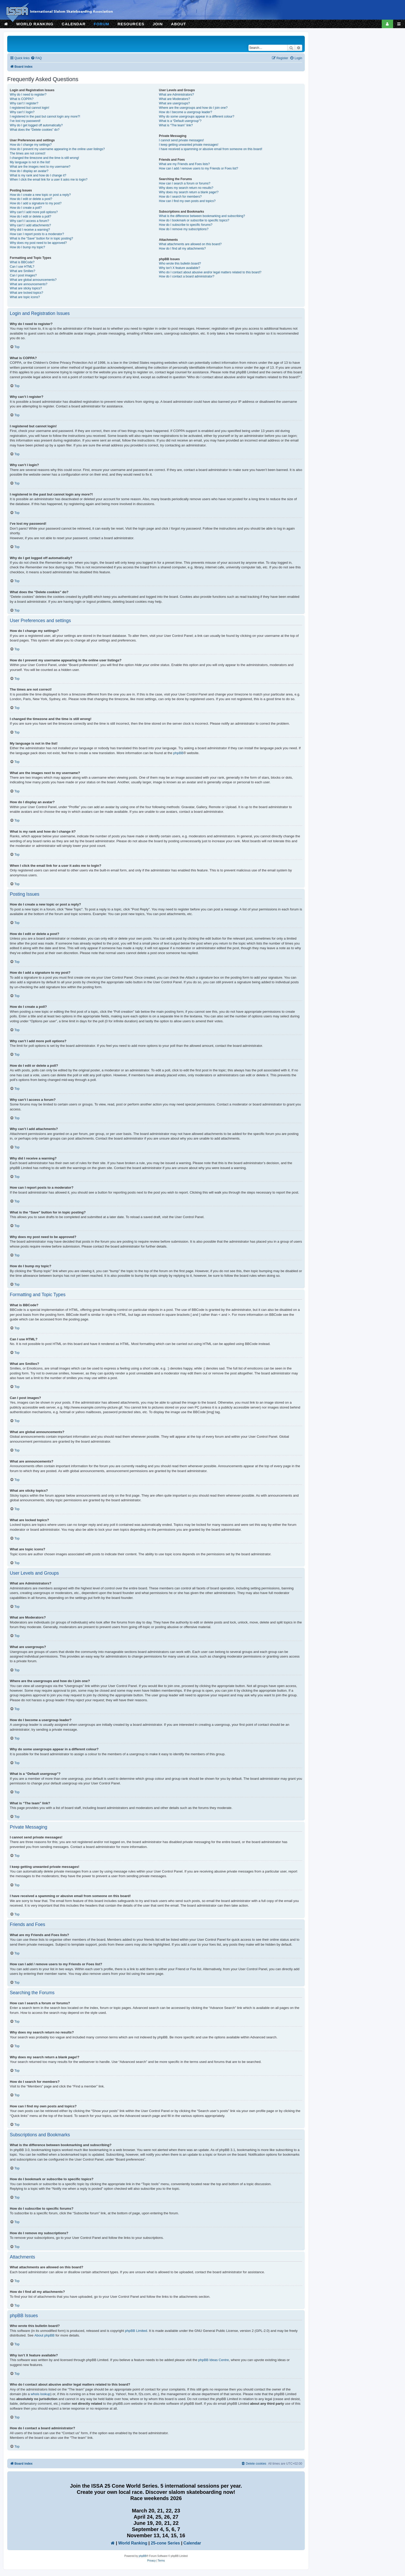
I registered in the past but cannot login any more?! (45, 116)
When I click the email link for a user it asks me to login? (48, 179)
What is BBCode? (22, 262)
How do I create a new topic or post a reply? (40, 195)
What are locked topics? (26, 293)
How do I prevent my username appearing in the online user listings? (57, 149)
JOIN (158, 24)
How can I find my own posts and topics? (187, 201)
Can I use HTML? (22, 266)
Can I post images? (23, 275)
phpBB (178, 753)
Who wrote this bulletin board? (180, 263)
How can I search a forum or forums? (184, 183)
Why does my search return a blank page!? (189, 192)
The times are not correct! (27, 153)
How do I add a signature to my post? (35, 203)
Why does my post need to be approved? (38, 243)
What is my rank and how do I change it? (38, 175)
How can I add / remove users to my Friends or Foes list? (198, 168)
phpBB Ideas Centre (213, 2360)
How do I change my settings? (31, 144)
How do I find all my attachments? (182, 248)
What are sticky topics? (26, 288)
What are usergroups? (174, 103)
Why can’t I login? (22, 112)
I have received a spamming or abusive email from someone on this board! (210, 149)
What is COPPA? (22, 99)
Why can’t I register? (24, 103)
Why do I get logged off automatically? (36, 125)
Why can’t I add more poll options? (34, 212)
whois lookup (40, 2394)
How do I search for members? (180, 196)
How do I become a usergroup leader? (185, 112)
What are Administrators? (176, 94)
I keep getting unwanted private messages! (188, 144)
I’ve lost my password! (25, 121)
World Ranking (132, 2543)
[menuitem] (36, 58)
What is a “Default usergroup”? (180, 121)
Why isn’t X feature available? (179, 268)
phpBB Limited (136, 2331)
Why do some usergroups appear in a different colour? (196, 116)
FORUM (101, 24)
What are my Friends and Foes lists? (184, 164)
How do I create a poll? (26, 208)
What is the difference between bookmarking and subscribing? (202, 216)
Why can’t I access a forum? (29, 221)
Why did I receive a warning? (30, 229)
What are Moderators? (174, 99)
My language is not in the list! (30, 162)
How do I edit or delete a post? (31, 199)
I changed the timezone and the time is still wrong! (44, 158)
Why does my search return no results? (186, 188)
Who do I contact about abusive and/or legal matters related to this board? (210, 272)
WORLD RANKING (34, 24)
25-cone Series (165, 2543)
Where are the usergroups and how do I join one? (193, 108)
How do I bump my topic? (27, 247)
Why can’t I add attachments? (30, 225)
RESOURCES (131, 24)
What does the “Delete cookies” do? (34, 129)
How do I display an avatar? (29, 171)
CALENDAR (73, 24)
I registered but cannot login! (29, 108)
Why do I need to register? (28, 94)
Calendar (192, 2543)
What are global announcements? (33, 280)
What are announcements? (28, 284)
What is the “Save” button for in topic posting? (41, 238)
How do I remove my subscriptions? (183, 229)
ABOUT (178, 24)
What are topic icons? (25, 297)
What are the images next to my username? (40, 166)
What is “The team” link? (176, 125)
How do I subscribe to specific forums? (185, 225)
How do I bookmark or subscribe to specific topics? (194, 220)
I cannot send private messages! (181, 140)
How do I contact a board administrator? (186, 276)
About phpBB (44, 2335)
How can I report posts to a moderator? (37, 234)
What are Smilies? (22, 271)
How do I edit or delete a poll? (30, 216)
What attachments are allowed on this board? (190, 244)
